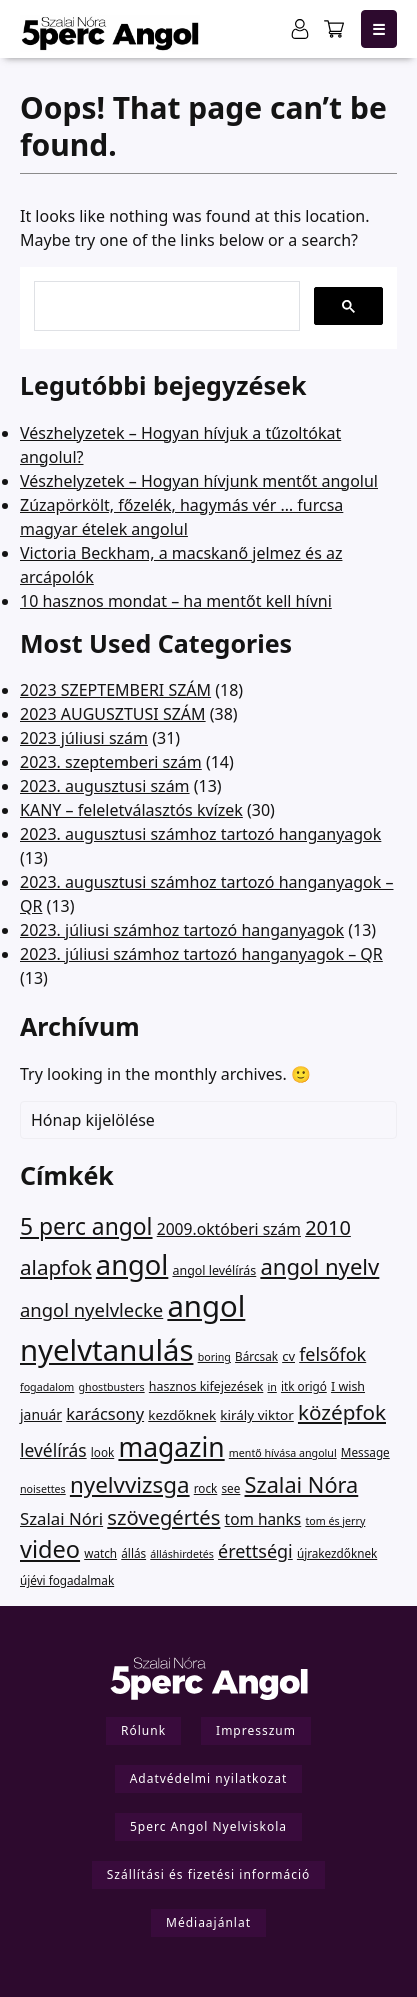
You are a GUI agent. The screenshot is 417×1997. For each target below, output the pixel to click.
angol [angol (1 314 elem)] (132, 1264)
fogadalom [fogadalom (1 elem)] (47, 1387)
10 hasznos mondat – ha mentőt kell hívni (176, 601)
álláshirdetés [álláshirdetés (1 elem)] (182, 1554)
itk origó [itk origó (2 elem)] (304, 1386)
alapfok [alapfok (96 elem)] (56, 1267)
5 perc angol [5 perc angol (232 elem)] (86, 1226)
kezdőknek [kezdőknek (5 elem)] (182, 1415)
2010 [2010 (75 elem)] (328, 1227)
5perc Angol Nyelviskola (208, 1826)
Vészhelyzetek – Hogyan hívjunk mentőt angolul (199, 481)
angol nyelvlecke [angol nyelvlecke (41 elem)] (91, 1309)
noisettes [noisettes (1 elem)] (43, 1489)
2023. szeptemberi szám (111, 762)
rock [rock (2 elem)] (206, 1488)
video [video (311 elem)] (50, 1549)
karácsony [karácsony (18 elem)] (105, 1413)
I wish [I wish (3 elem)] (348, 1386)
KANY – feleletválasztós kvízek (131, 810)
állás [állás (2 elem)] (133, 1553)
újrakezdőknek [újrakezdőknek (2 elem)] (337, 1553)
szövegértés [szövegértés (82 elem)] (163, 1517)
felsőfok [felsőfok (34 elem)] (332, 1354)
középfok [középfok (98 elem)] (342, 1412)
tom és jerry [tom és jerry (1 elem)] (335, 1521)
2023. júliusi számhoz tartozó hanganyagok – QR (201, 954)
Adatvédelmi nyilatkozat (209, 1778)
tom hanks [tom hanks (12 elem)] (263, 1519)
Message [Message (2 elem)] (365, 1452)
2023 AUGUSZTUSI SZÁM (113, 714)
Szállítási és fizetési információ (209, 1874)
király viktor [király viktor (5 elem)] (257, 1415)
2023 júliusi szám (84, 738)
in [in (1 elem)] (271, 1387)
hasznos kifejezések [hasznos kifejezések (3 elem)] (206, 1386)
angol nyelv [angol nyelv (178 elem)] (319, 1266)
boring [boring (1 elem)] (214, 1357)
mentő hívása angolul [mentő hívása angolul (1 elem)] (283, 1453)
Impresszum (256, 1730)
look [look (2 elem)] (102, 1452)
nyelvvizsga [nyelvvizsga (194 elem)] (130, 1484)
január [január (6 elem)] (41, 1414)
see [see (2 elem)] (231, 1488)
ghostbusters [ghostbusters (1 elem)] (112, 1387)
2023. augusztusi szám (105, 786)
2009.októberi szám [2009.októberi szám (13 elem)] (229, 1229)
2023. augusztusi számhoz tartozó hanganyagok (200, 834)
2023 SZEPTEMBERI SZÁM (115, 690)
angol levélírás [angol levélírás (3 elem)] (214, 1270)
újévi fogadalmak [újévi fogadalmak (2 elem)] (67, 1580)
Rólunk (143, 1730)
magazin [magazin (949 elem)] (171, 1447)
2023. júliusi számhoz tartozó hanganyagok (182, 930)
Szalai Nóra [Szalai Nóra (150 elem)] (302, 1484)
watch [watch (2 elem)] (100, 1553)
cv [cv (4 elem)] (288, 1356)
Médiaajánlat (208, 1922)
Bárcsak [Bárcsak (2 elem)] (256, 1356)
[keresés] (165, 299)
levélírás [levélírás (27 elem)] (53, 1450)
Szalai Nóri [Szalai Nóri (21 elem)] (61, 1518)
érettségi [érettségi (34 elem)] (255, 1551)
